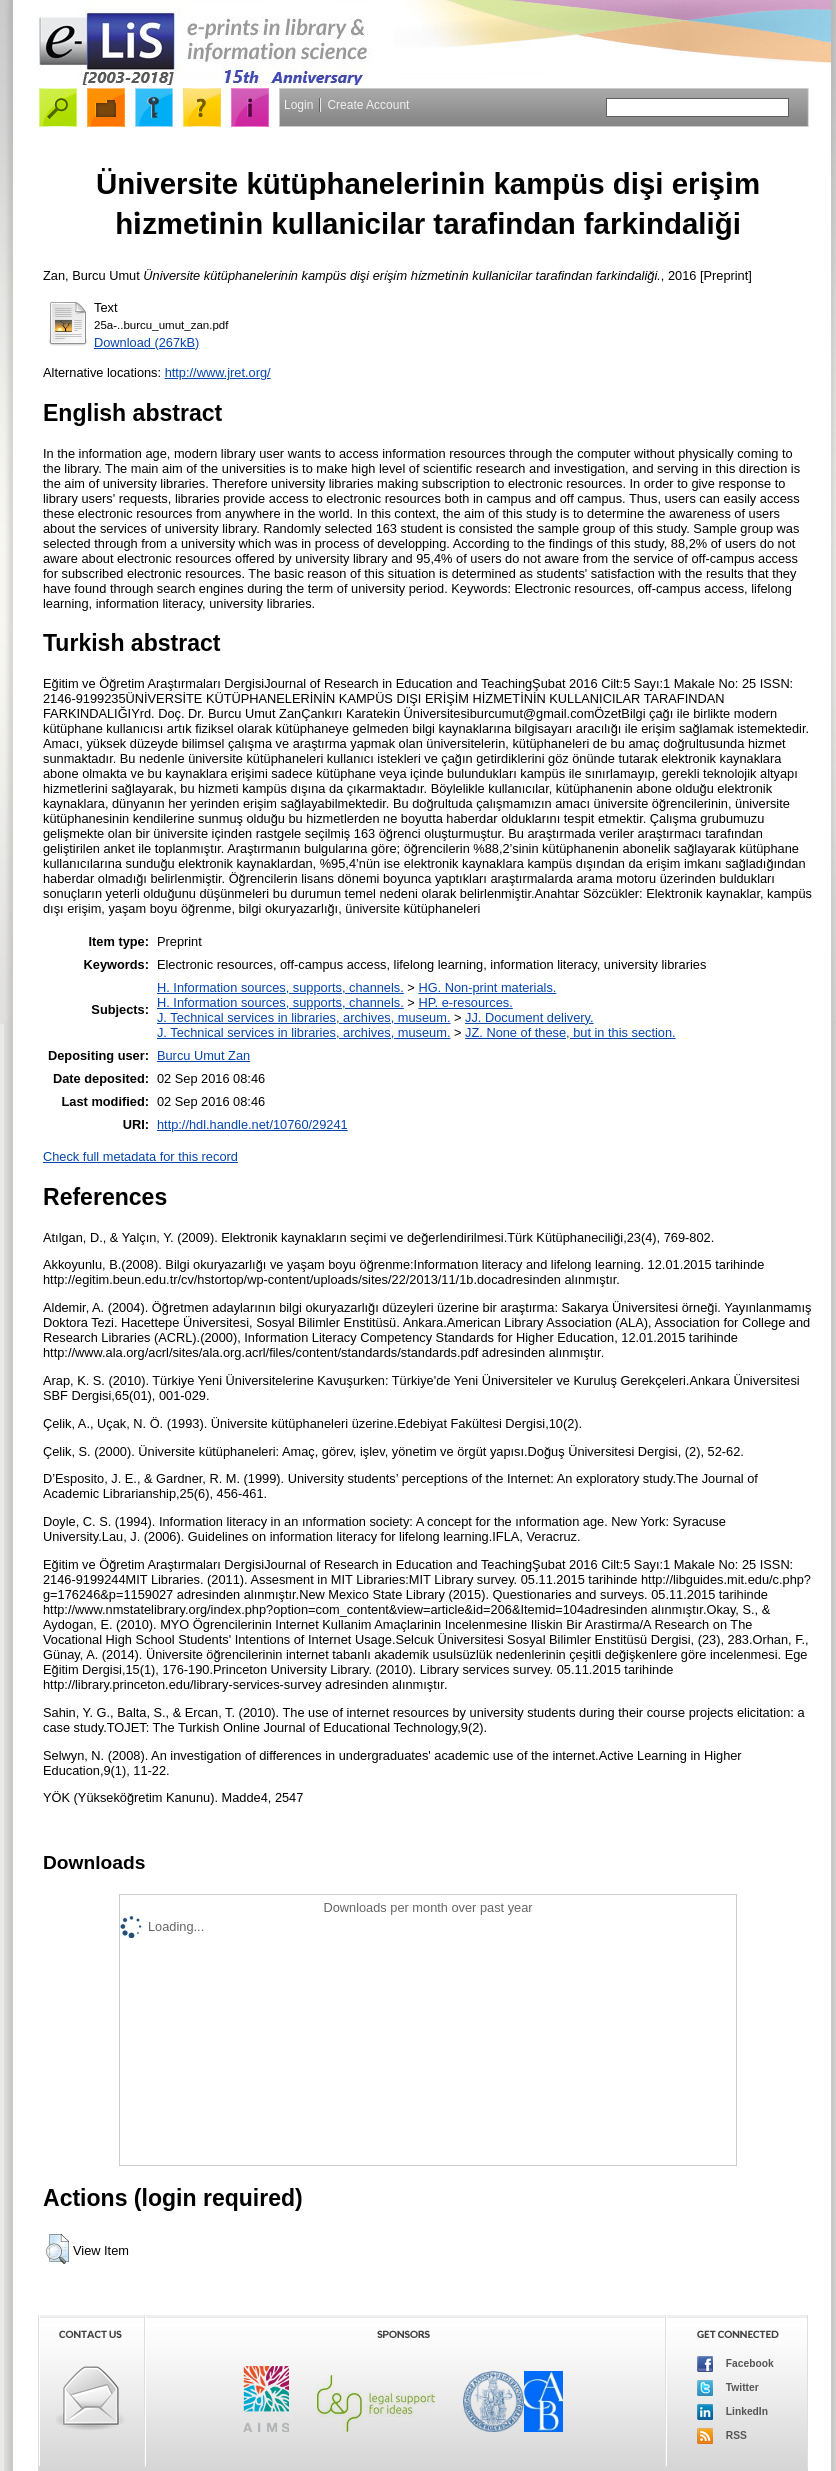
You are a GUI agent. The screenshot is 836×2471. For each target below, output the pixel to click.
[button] (57, 2249)
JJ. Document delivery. (529, 1017)
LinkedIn (732, 2412)
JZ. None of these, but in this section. (570, 1032)
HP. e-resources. (465, 1002)
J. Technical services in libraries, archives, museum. (304, 1017)
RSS (722, 2436)
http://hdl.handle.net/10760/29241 (252, 1124)
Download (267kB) (146, 342)
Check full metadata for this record (140, 1156)
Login (298, 105)
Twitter (728, 2388)
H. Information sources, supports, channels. (280, 987)
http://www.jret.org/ (218, 372)
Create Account (368, 105)
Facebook (735, 2364)
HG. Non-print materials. (487, 987)
